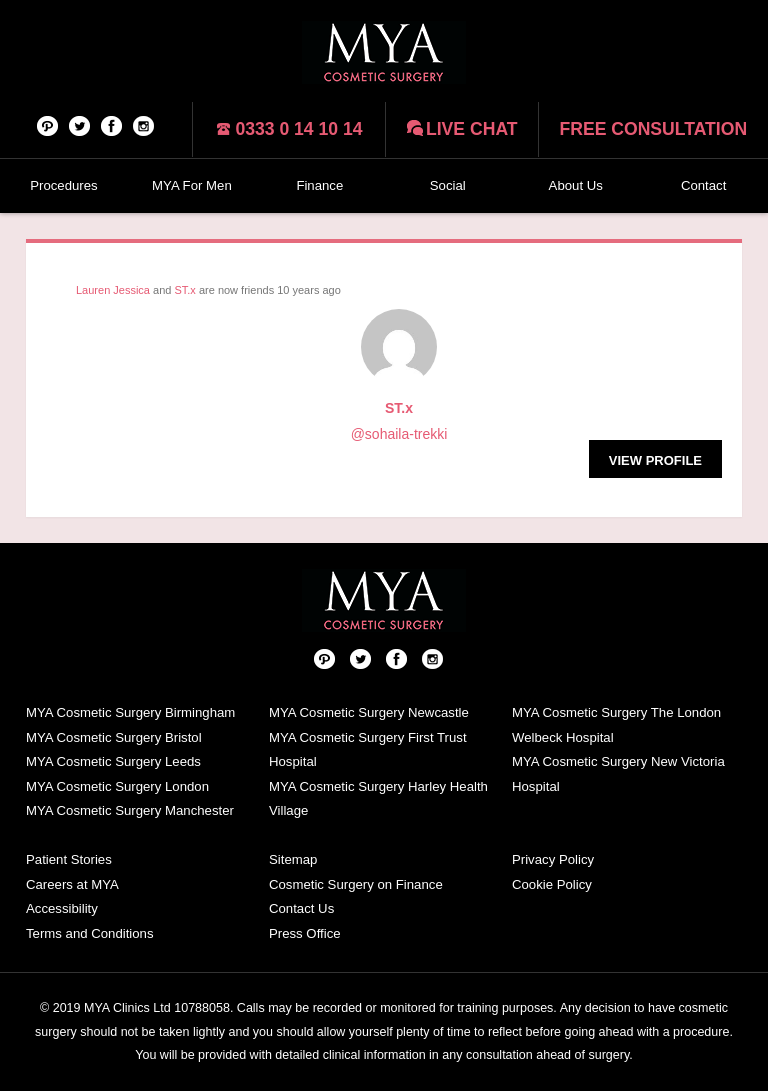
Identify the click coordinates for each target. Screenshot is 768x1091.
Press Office (305, 933)
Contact (703, 185)
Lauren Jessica (113, 290)
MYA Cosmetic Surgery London (117, 786)
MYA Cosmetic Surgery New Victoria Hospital (618, 774)
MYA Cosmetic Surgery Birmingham (130, 712)
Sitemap (293, 859)
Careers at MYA (72, 884)
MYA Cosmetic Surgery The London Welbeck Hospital (616, 725)
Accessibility (62, 908)
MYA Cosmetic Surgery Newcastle (369, 712)
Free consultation (653, 129)
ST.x (184, 290)
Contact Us (301, 908)
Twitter (80, 125)
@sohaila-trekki (399, 434)
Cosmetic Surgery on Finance (356, 884)
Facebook (112, 125)
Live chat (472, 129)
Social (448, 185)
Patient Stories (69, 859)
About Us (576, 185)
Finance (319, 185)
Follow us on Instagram (144, 125)
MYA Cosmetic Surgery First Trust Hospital (368, 750)
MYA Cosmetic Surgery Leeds (113, 761)
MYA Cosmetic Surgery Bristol (114, 737)
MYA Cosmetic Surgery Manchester (130, 810)
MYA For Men (192, 185)
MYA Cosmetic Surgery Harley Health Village (378, 799)
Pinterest (48, 125)
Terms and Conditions (90, 933)
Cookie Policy (552, 884)
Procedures (63, 185)
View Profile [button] (655, 460)
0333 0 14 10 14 (298, 129)
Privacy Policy (553, 859)
